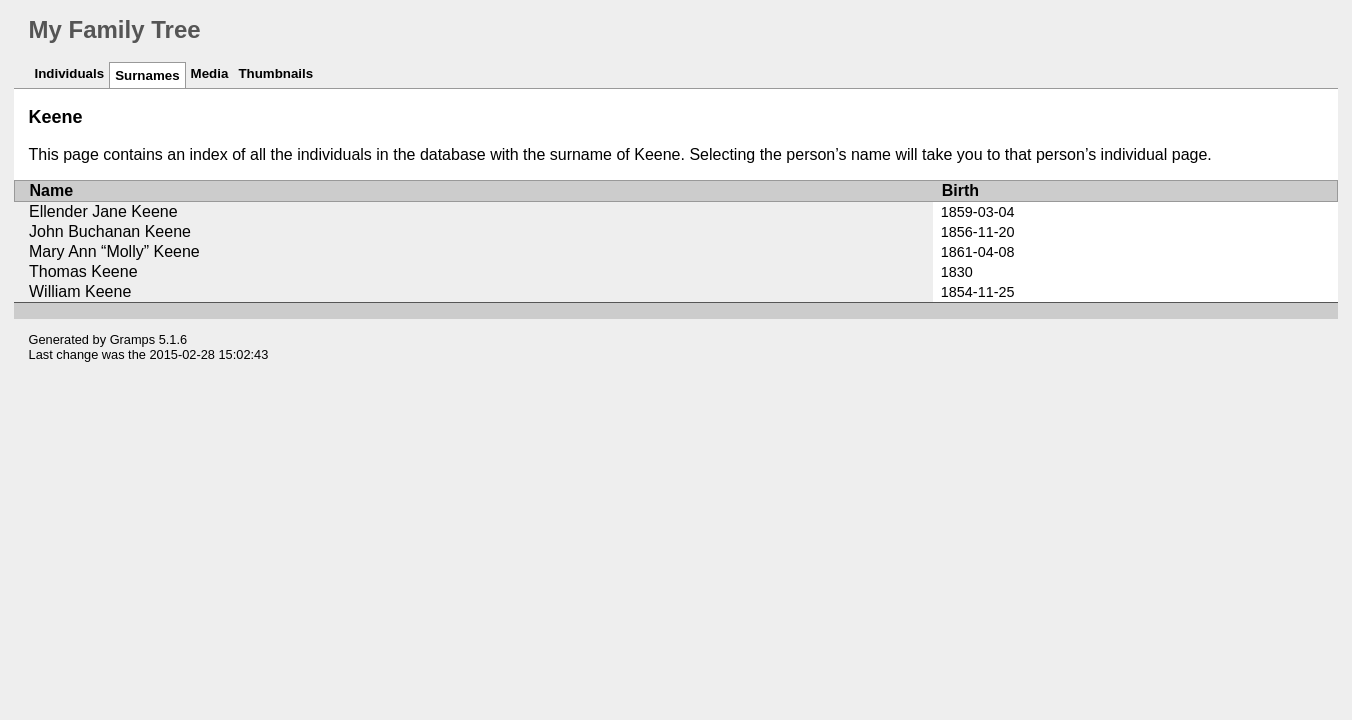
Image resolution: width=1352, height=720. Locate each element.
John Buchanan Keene (110, 231)
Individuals (70, 73)
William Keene (80, 291)
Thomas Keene (83, 271)
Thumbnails (275, 73)
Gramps (133, 339)
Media (210, 73)
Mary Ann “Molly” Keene (114, 251)
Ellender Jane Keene (103, 211)
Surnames (147, 75)
